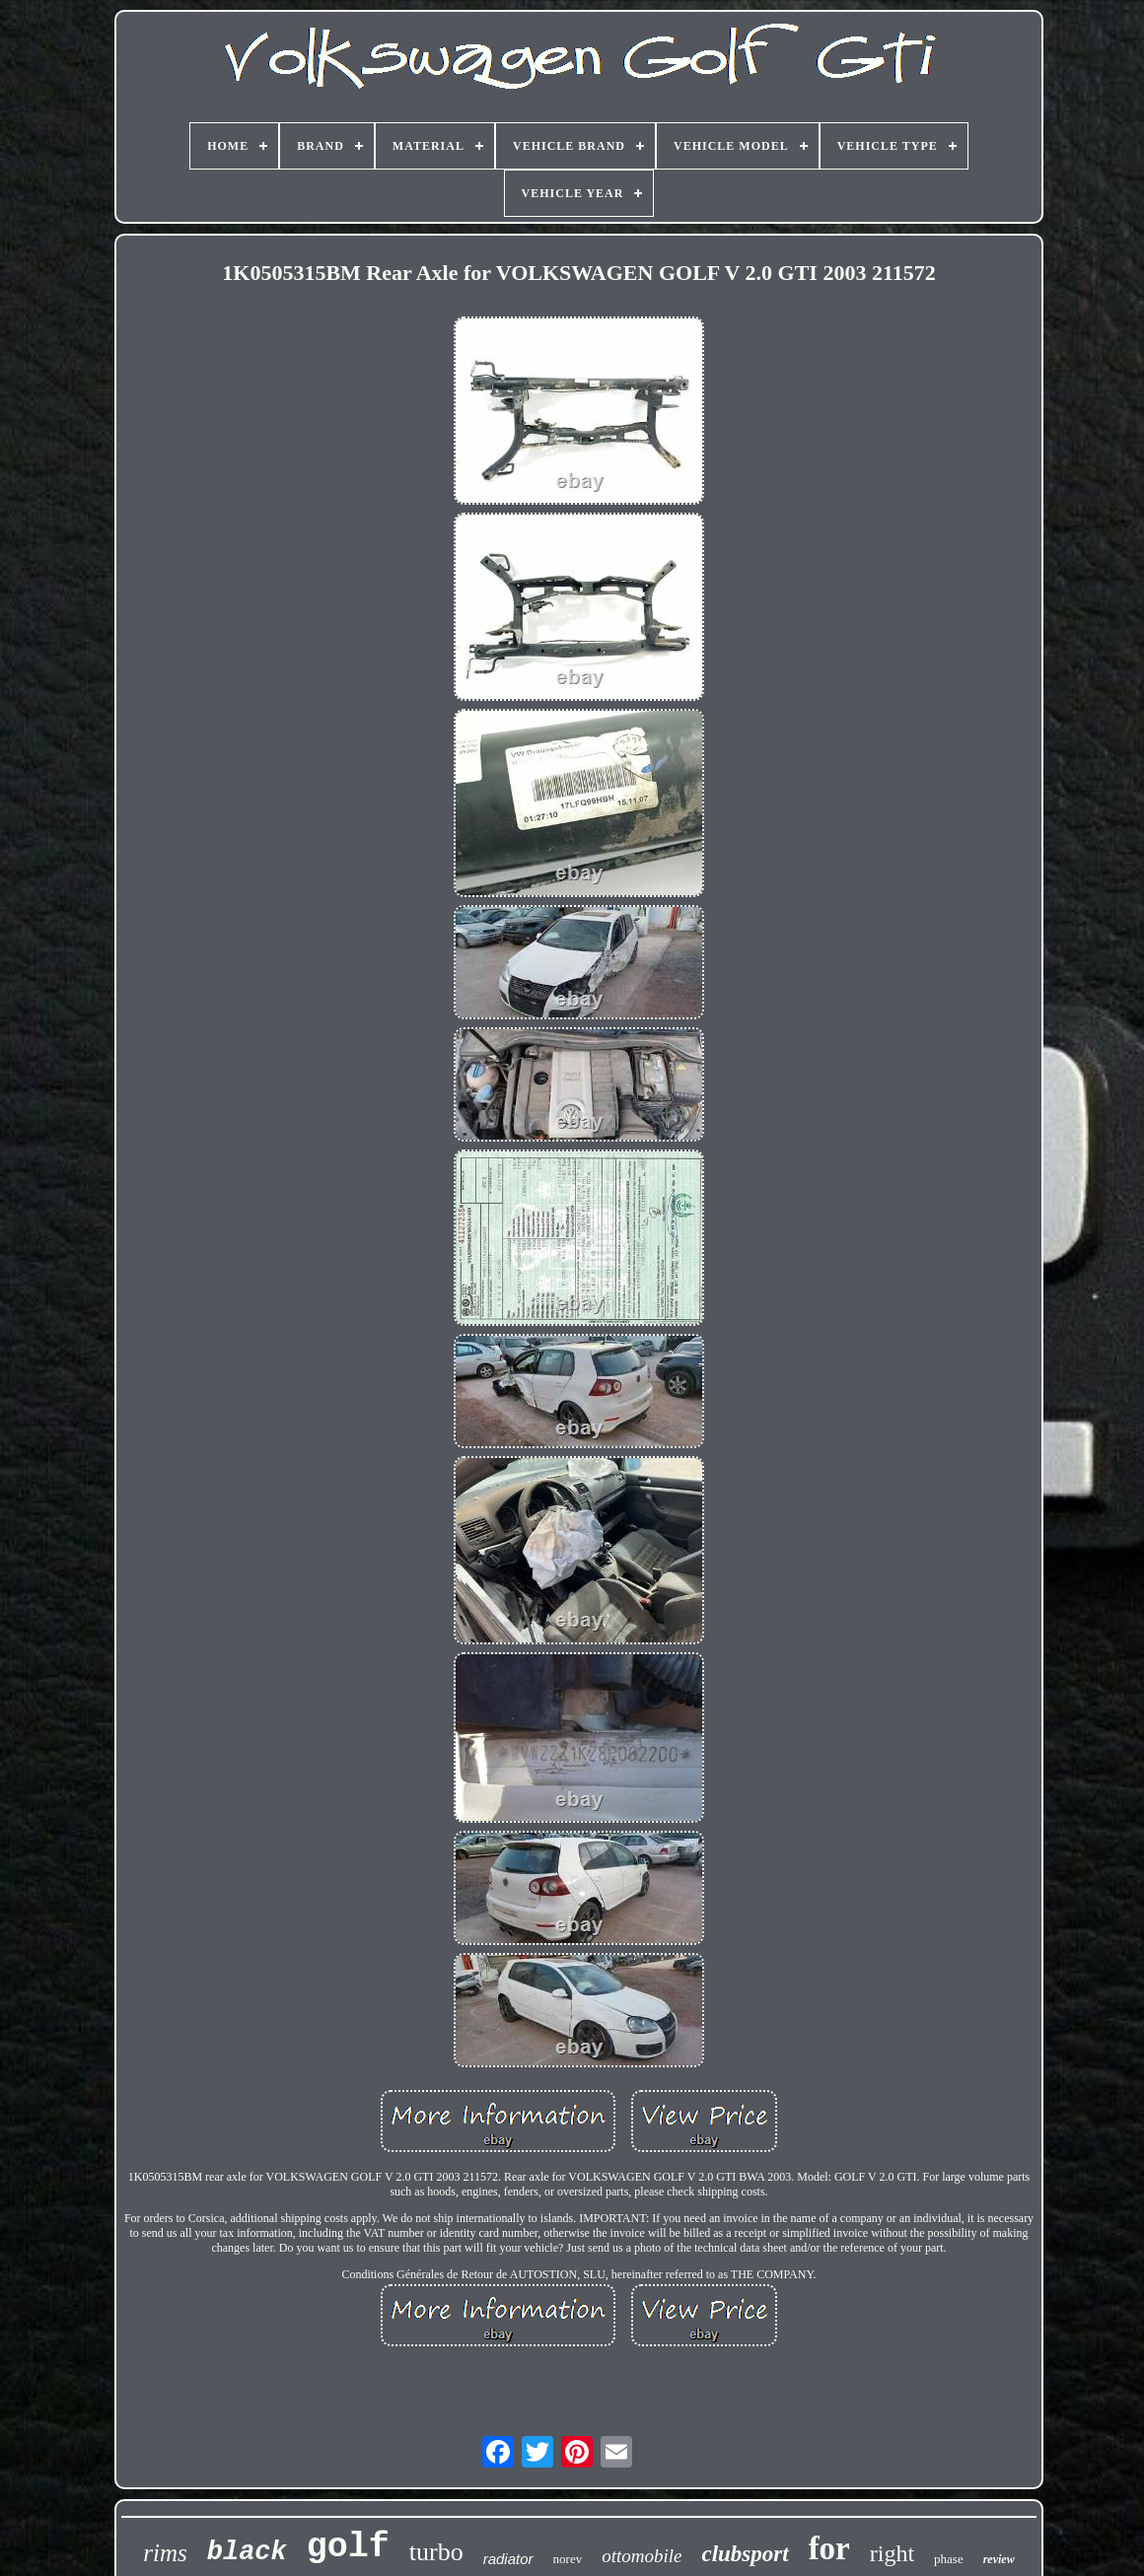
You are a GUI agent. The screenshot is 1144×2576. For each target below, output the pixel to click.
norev (568, 2558)
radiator (508, 2558)
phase (949, 2558)
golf (348, 2547)
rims (164, 2553)
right (892, 2553)
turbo (436, 2552)
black (247, 2552)
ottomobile (641, 2555)
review (999, 2559)
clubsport (744, 2553)
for (829, 2548)
